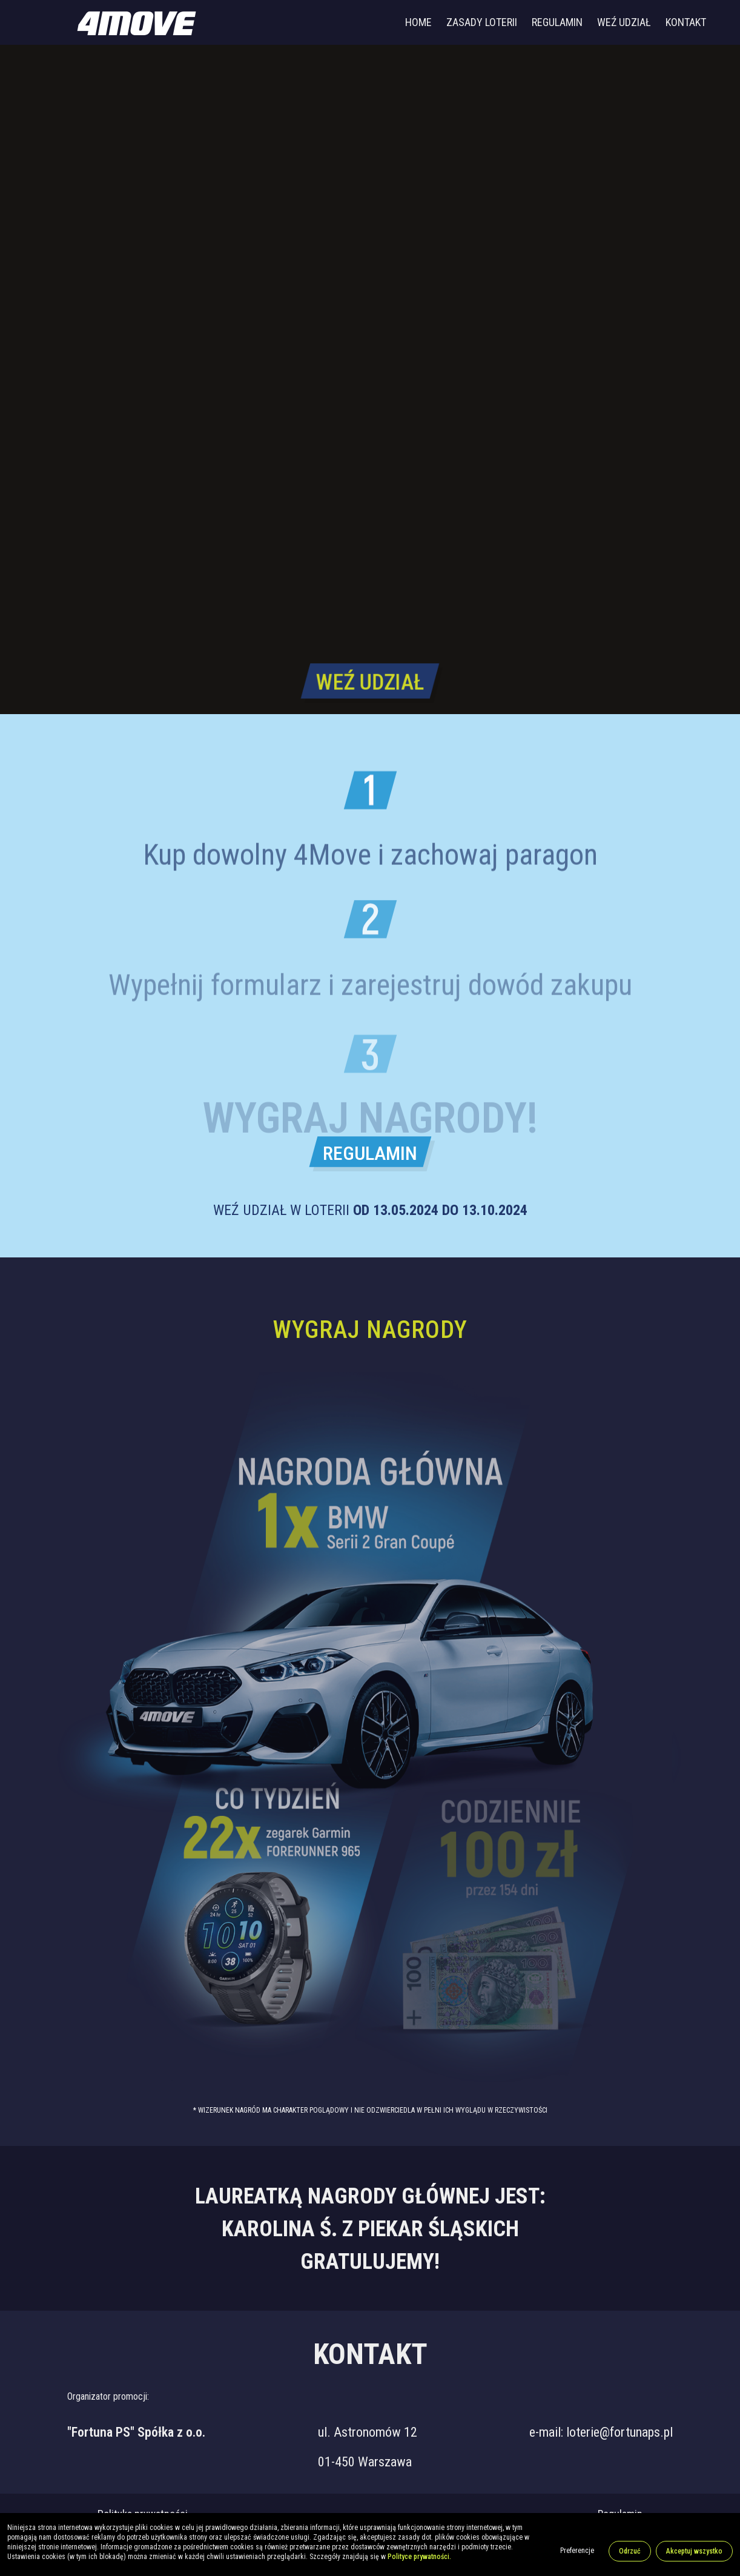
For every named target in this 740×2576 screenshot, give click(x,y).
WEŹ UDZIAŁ (370, 679)
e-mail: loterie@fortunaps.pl (601, 2432)
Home (418, 22)
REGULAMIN (370, 1153)
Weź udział (624, 22)
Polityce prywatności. (419, 2556)
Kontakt (686, 22)
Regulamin (557, 22)
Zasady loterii (481, 22)
